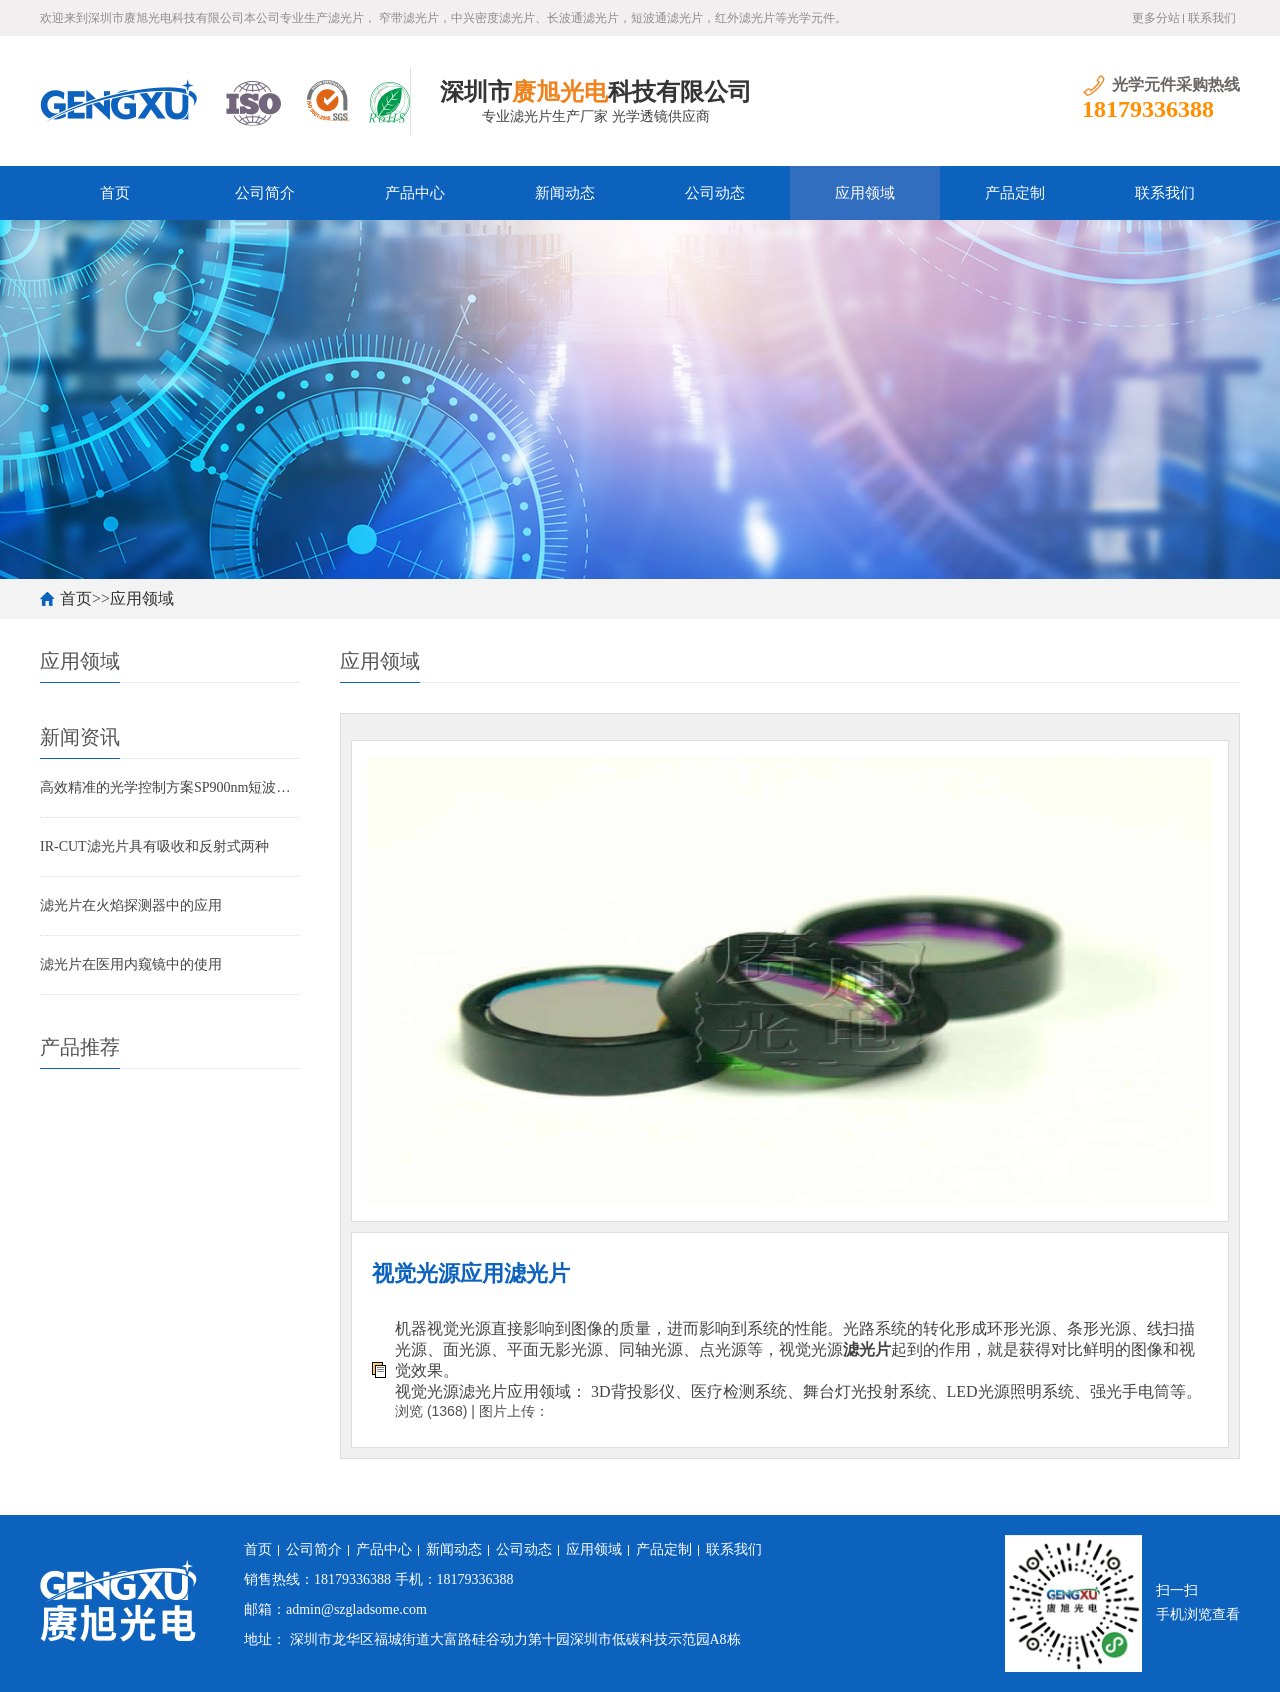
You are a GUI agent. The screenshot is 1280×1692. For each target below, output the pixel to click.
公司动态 (715, 193)
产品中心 (415, 193)
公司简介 (265, 193)
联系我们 (1212, 18)
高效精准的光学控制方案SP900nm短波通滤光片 (170, 787)
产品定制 (1015, 193)
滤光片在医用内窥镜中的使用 (131, 964)
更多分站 (1156, 18)
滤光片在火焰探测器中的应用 (131, 905)
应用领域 (865, 193)
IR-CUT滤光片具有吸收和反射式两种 (154, 846)
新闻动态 (565, 193)
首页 (115, 193)
